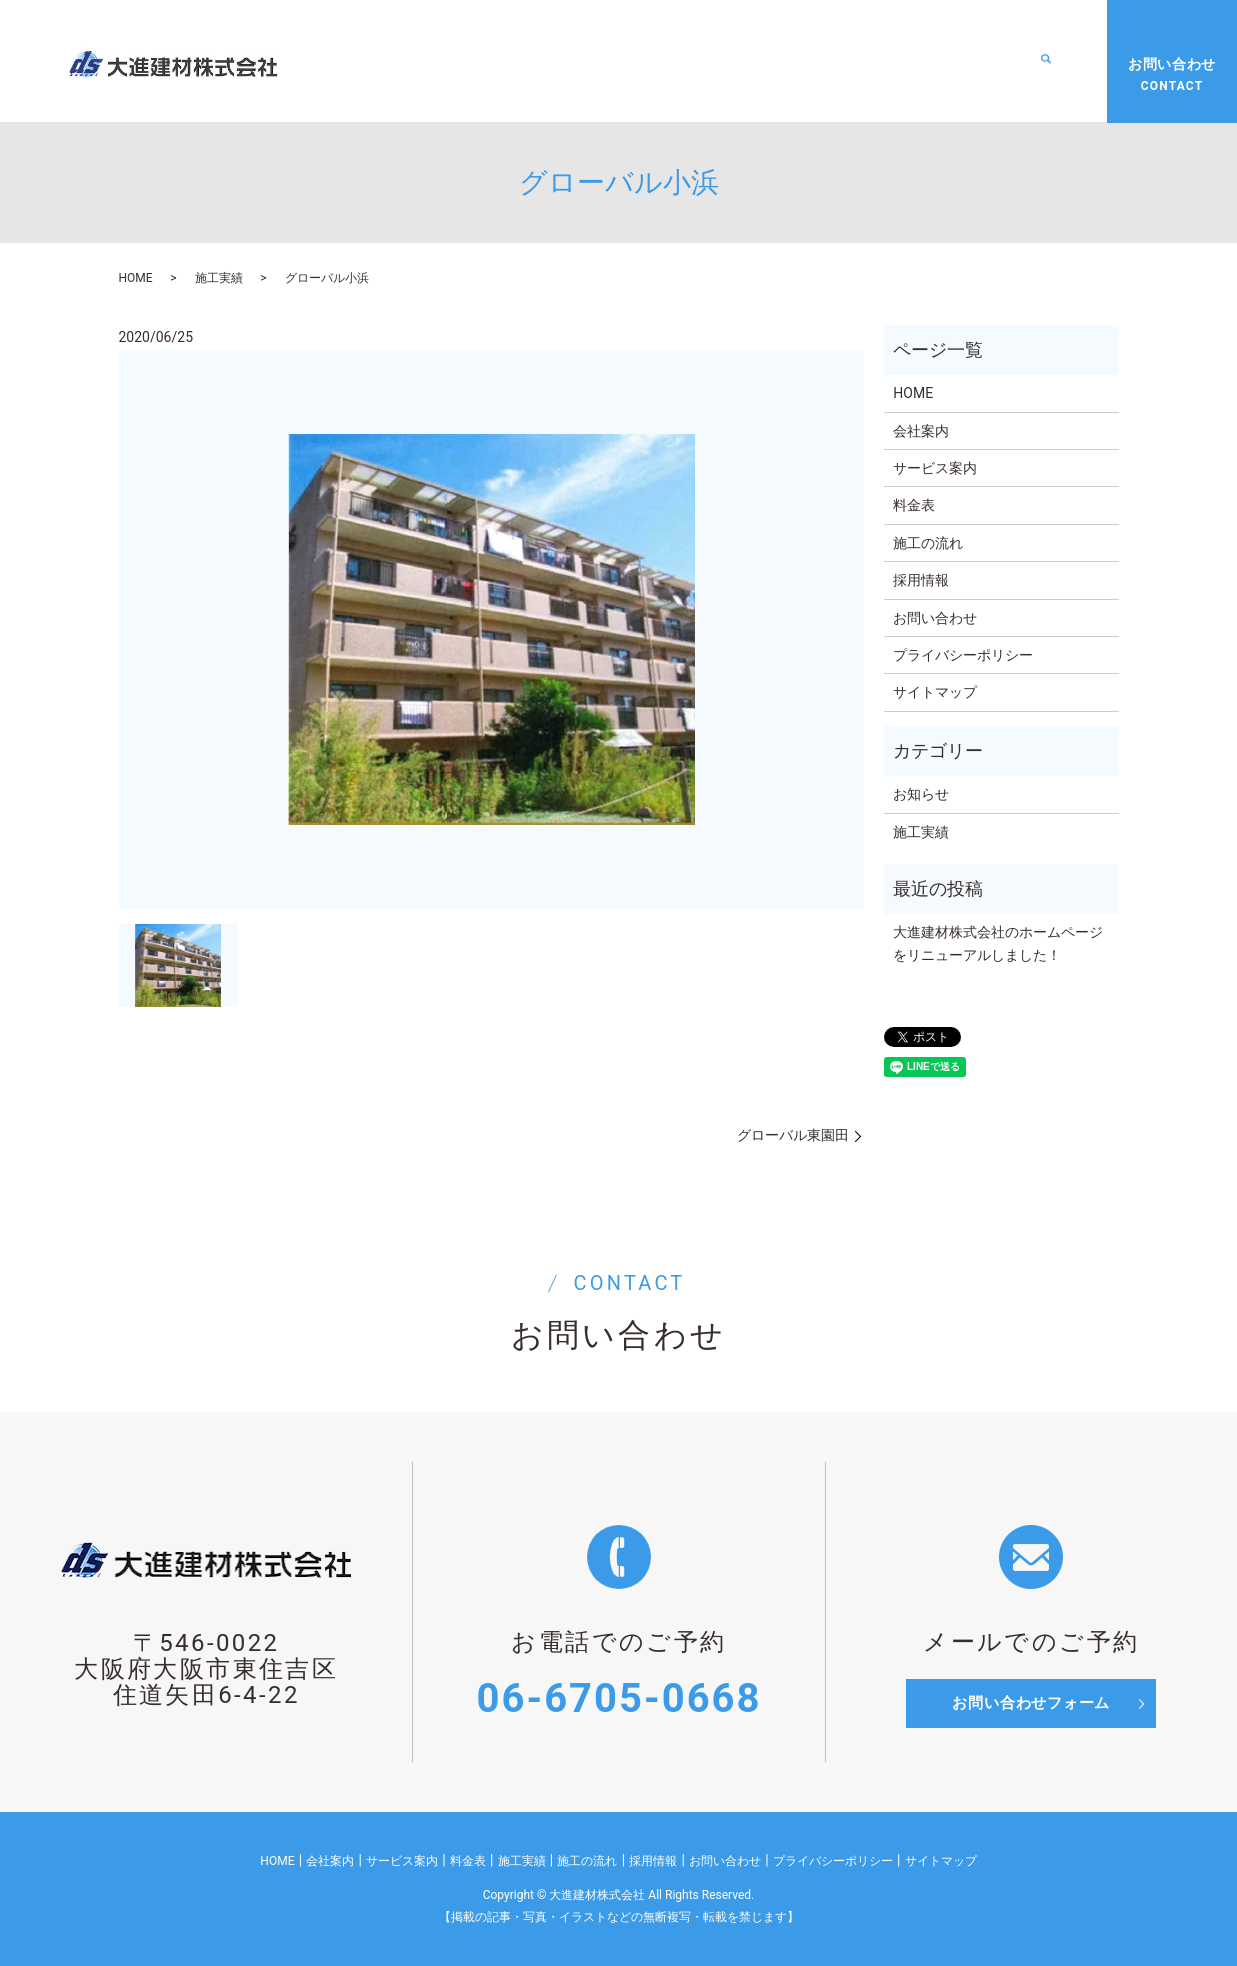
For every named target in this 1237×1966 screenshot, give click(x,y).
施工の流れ (894, 61)
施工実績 (795, 61)
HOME (421, 61)
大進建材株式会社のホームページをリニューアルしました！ (998, 943)
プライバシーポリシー (963, 655)
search (1046, 62)
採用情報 (993, 61)
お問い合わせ (935, 618)
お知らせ (921, 794)
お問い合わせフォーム (1031, 1703)
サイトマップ (935, 692)
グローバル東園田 (793, 1135)
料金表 (710, 61)
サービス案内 (611, 61)
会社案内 (505, 61)
